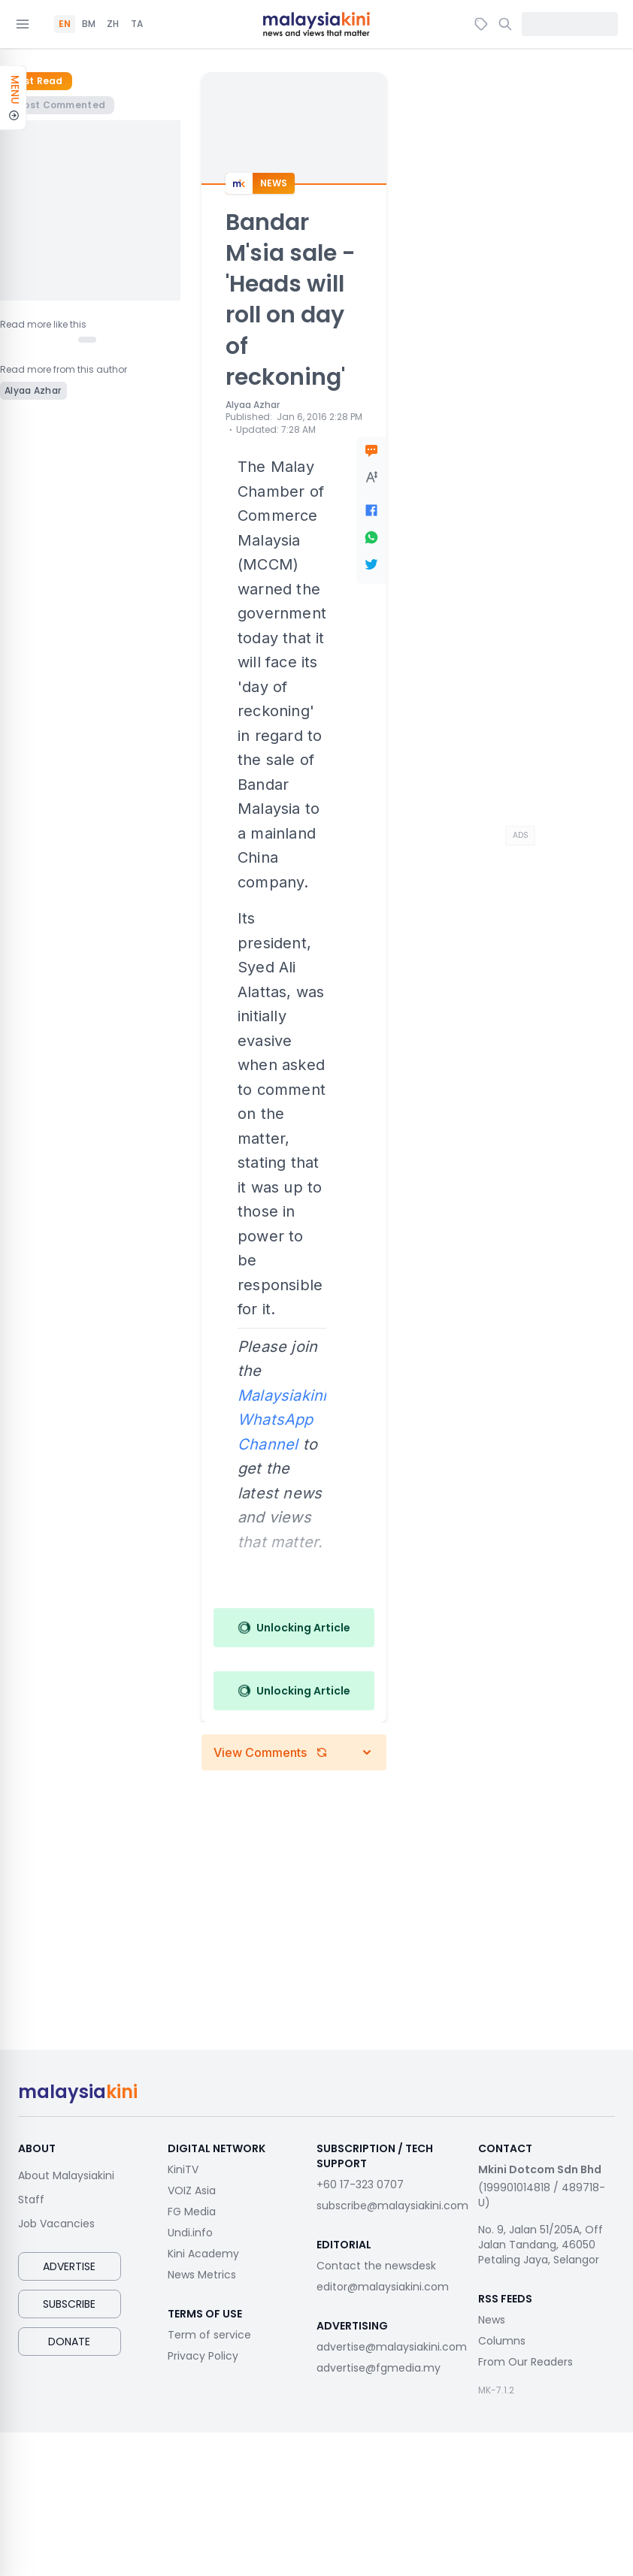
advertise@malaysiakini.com (391, 2346)
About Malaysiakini (66, 2175)
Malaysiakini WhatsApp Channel (282, 1419)
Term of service (209, 2334)
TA (137, 24)
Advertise (69, 2266)
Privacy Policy (203, 2355)
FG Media (192, 2211)
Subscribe (69, 2303)
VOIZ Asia (192, 2190)
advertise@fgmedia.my (378, 2367)
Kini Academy (203, 2253)
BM (88, 24)
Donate (69, 2341)
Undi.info (190, 2232)
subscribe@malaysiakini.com (392, 2205)
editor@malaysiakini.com (382, 2286)
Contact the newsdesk (376, 2265)
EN (65, 24)
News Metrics (202, 2274)
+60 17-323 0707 (360, 2184)
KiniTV (183, 2169)
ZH (113, 24)
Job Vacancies (56, 2223)
